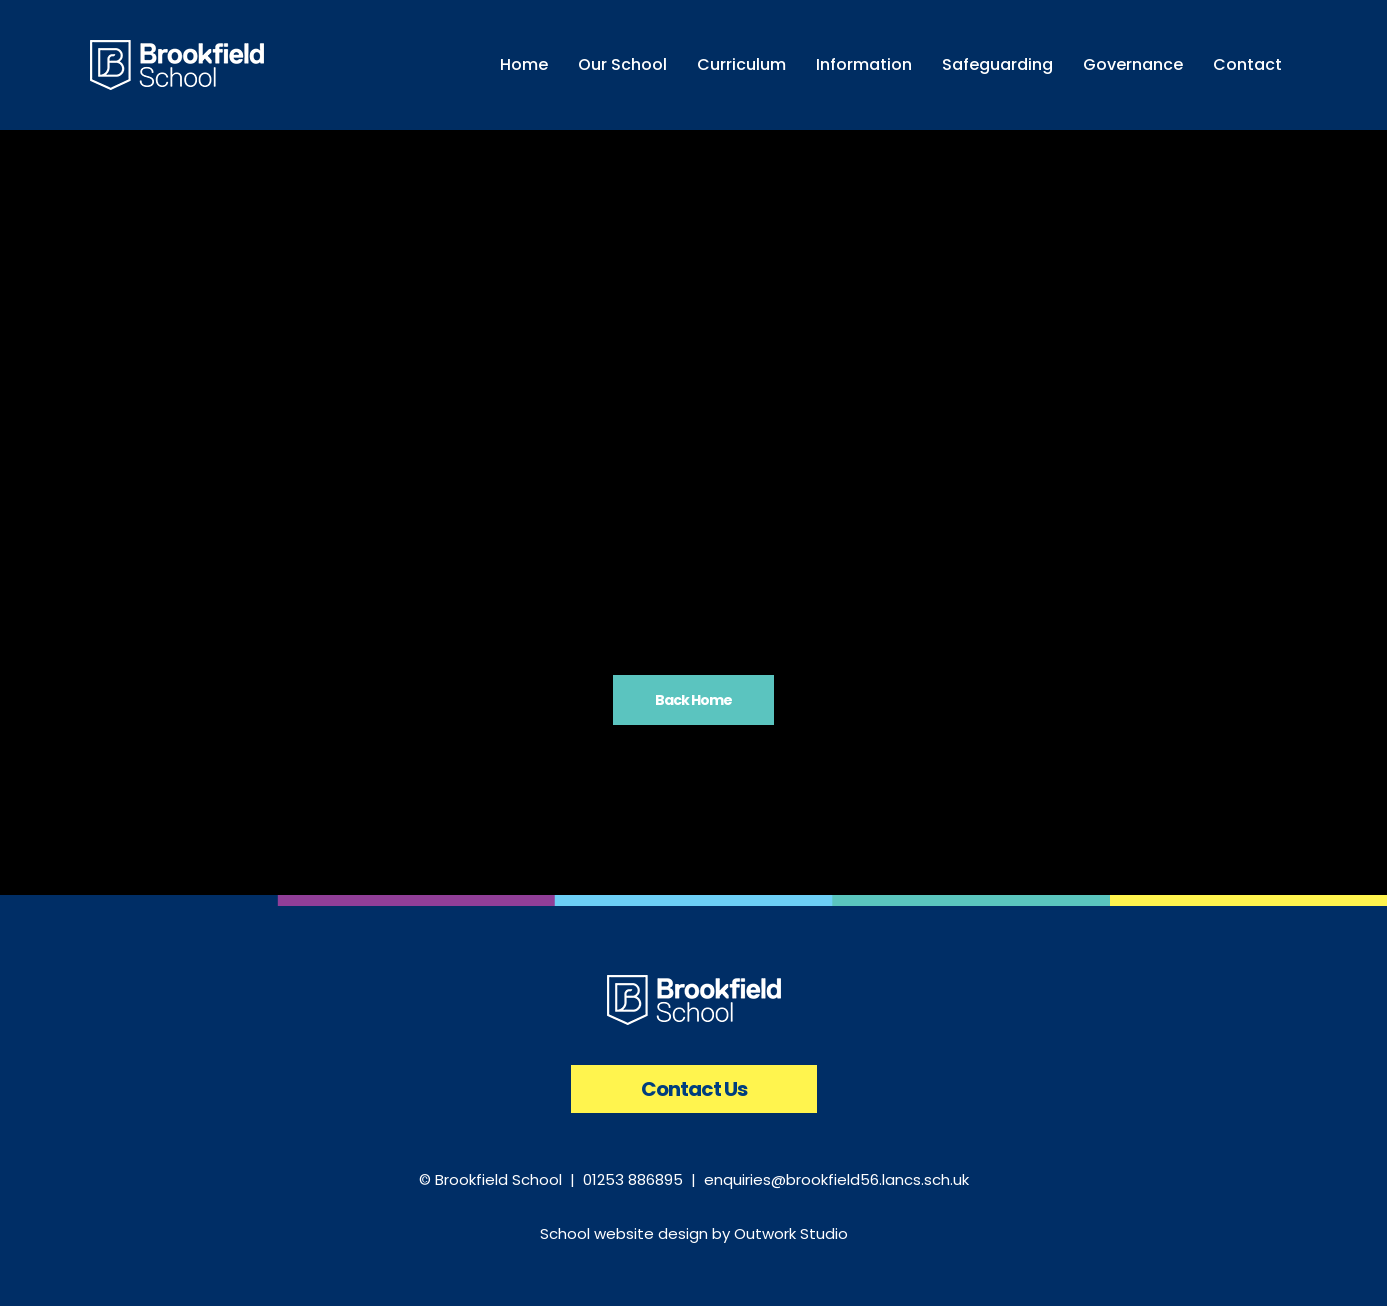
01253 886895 (633, 1179)
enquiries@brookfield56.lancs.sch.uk (836, 1179)
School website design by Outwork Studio (694, 1233)
